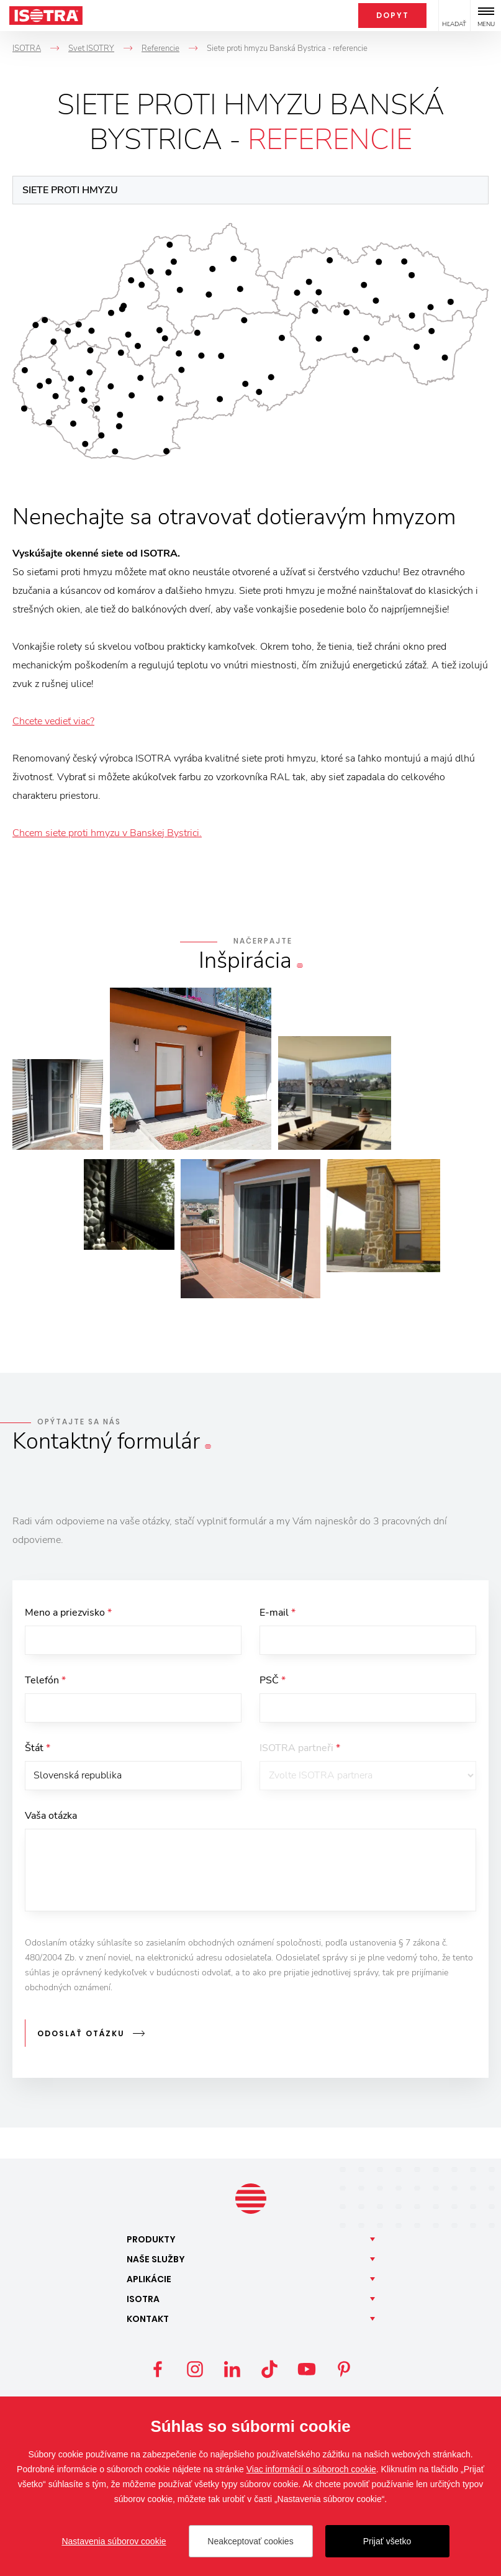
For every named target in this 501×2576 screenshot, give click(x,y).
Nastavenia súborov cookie (113, 2541)
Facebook (157, 2370)
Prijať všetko (387, 2541)
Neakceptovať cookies (250, 2541)
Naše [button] (156, 2260)
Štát (37, 1752)
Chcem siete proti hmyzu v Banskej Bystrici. (107, 833)
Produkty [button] (151, 2240)
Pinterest (344, 2370)
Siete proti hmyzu (70, 190)
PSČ (273, 1682)
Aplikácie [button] (149, 2280)
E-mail (278, 1612)
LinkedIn (232, 2370)
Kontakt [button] (148, 2320)
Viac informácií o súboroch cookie (311, 2469)
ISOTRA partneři (300, 1752)
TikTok (269, 2370)
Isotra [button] (143, 2300)
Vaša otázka (51, 1821)
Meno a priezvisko (68, 1612)
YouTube (306, 2370)
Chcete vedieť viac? (53, 721)
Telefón (45, 1682)
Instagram (195, 2370)
